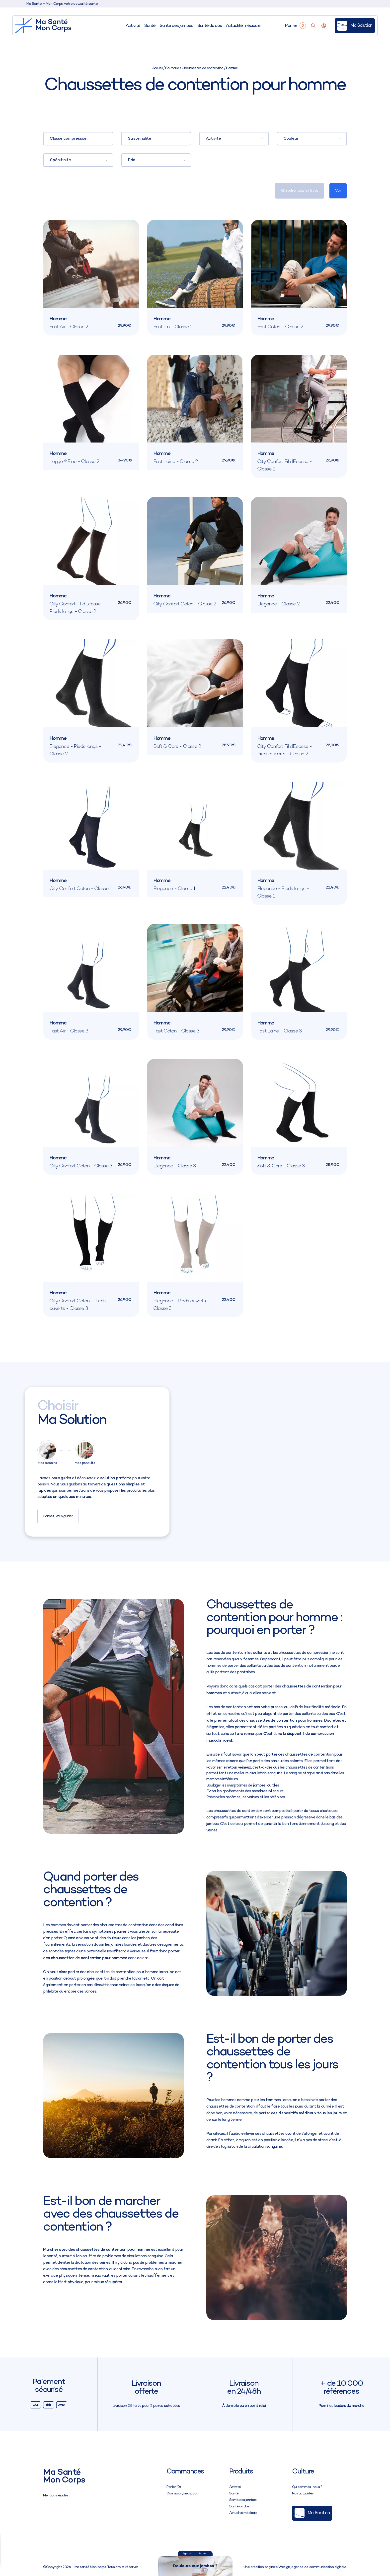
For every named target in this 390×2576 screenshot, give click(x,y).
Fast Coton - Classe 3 (176, 1031)
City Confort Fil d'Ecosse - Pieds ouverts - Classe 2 (284, 750)
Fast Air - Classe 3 (68, 1031)
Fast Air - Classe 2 (68, 327)
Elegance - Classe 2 (278, 604)
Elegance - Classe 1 (174, 889)
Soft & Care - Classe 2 (177, 746)
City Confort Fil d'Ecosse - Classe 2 (284, 465)
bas (274, 1761)
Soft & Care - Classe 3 (281, 1166)
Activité (133, 26)
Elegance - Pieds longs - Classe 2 (75, 750)
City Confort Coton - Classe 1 (80, 889)
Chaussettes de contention (202, 68)
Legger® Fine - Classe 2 (74, 461)
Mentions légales (55, 2495)
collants (296, 1761)
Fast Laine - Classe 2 (175, 461)
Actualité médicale (243, 26)
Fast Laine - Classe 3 (279, 1031)
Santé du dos (209, 26)
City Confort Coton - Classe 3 (80, 1166)
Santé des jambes (176, 26)
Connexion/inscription (182, 2493)
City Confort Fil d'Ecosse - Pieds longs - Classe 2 (76, 608)
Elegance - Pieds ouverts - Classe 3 (181, 1305)
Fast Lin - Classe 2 (172, 327)
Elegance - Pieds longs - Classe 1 (283, 892)
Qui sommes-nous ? (307, 2487)
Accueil (157, 68)
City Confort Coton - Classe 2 (184, 604)
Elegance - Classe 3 (174, 1166)
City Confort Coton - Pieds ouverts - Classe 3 (77, 1305)
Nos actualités (302, 2493)
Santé (150, 26)
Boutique (172, 68)
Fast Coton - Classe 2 (280, 327)
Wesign (284, 2567)
